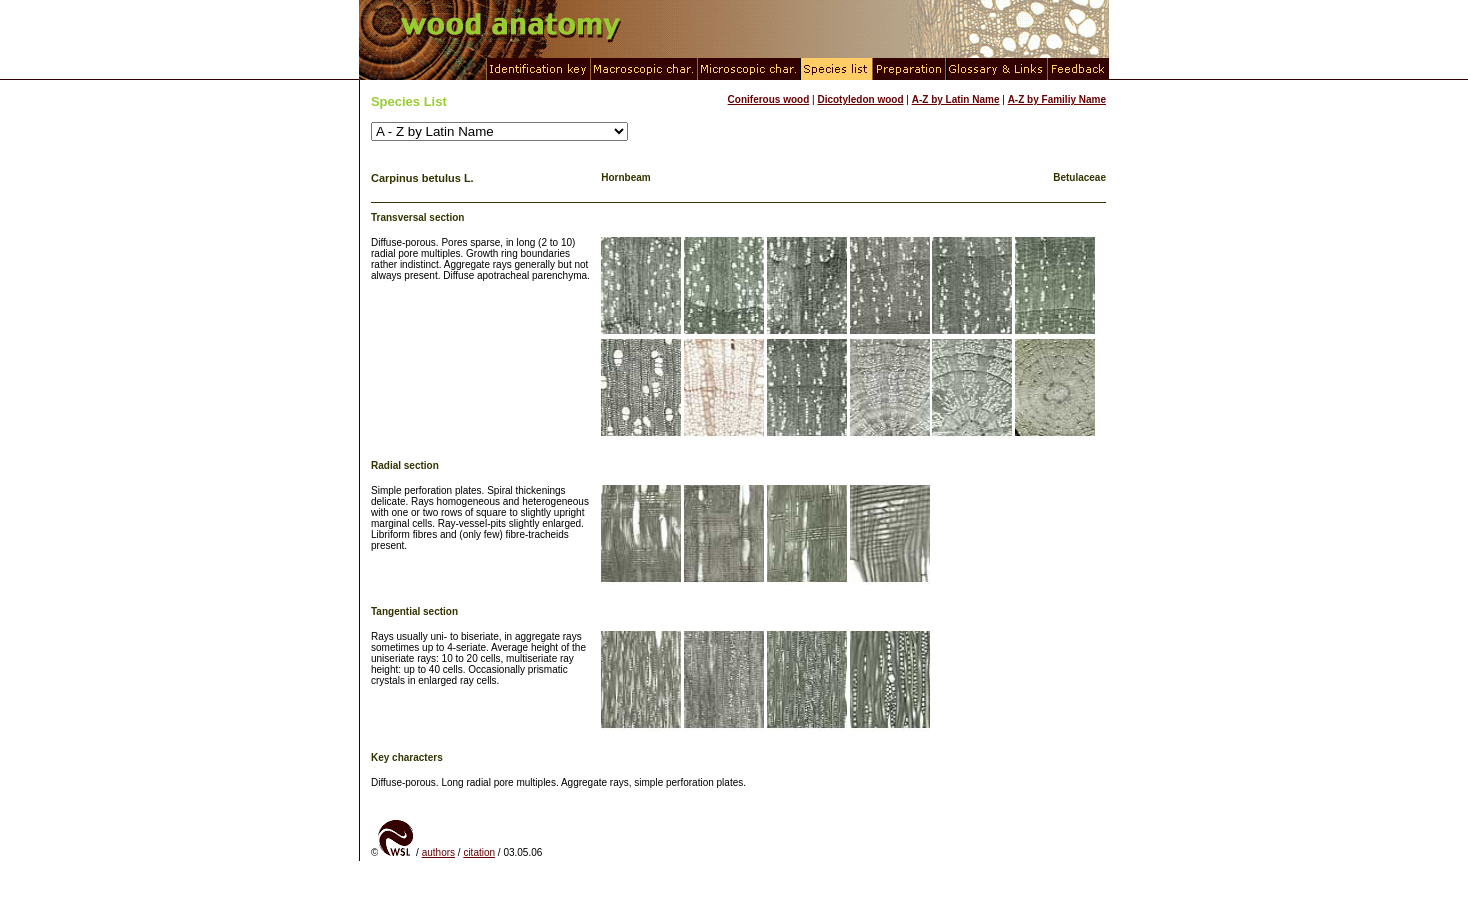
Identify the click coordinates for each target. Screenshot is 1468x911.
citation (479, 852)
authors (438, 852)
